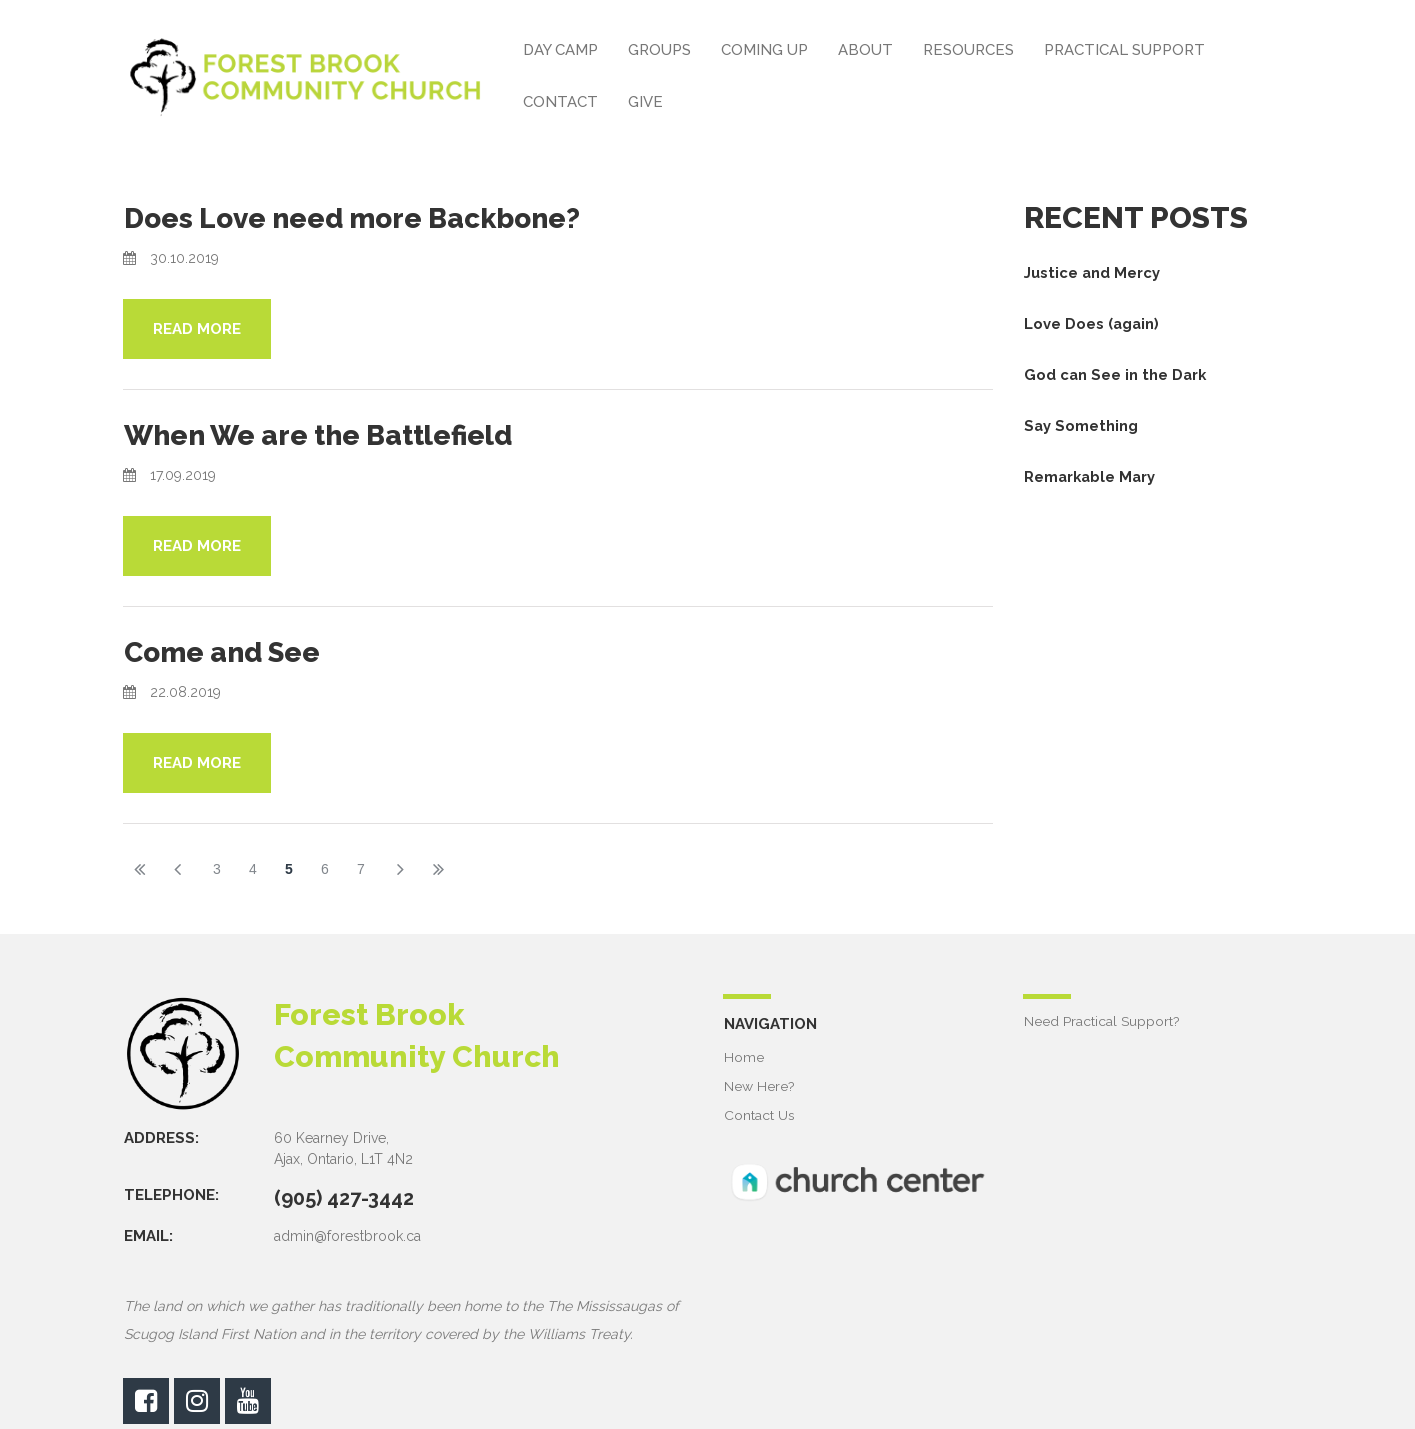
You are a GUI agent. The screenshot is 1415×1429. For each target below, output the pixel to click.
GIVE (645, 102)
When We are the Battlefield (337, 433)
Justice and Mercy (1093, 273)
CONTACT (560, 102)
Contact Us (759, 1113)
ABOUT (865, 50)
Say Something (1081, 426)
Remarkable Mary (1091, 477)
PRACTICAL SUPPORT (1124, 50)
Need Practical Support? (1102, 1019)
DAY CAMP (560, 50)
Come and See (231, 650)
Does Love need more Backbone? (371, 217)
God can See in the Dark (1116, 375)
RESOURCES (968, 50)
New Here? (759, 1084)
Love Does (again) (1092, 324)
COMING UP (764, 50)
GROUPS (659, 50)
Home (744, 1055)
